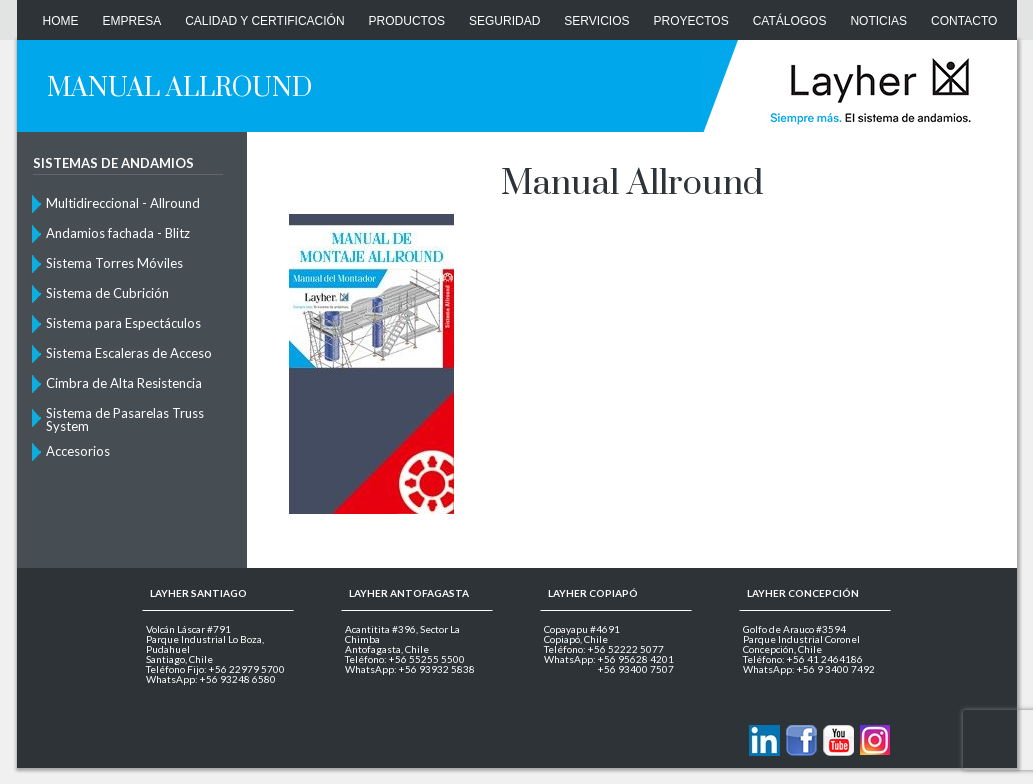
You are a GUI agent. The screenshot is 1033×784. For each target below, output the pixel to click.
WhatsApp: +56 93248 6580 (211, 679)
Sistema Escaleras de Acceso (129, 353)
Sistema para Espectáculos (123, 323)
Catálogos (790, 21)
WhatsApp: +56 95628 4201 (609, 659)
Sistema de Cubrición (107, 293)
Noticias (878, 21)
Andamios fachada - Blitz (118, 233)
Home (61, 21)
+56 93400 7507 (636, 669)
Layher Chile (868, 90)
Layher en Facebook (801, 740)
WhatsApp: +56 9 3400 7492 (809, 669)
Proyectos (691, 21)
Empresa (132, 21)
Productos (407, 21)
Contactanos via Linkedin (764, 740)
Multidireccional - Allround (123, 203)
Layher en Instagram (875, 740)
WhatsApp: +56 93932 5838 (410, 669)
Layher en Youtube (838, 740)
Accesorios (78, 451)
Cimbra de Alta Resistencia (124, 383)
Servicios (596, 21)
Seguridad (504, 21)
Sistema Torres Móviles (114, 263)
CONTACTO (964, 21)
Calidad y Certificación (264, 21)
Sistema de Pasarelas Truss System (125, 419)
